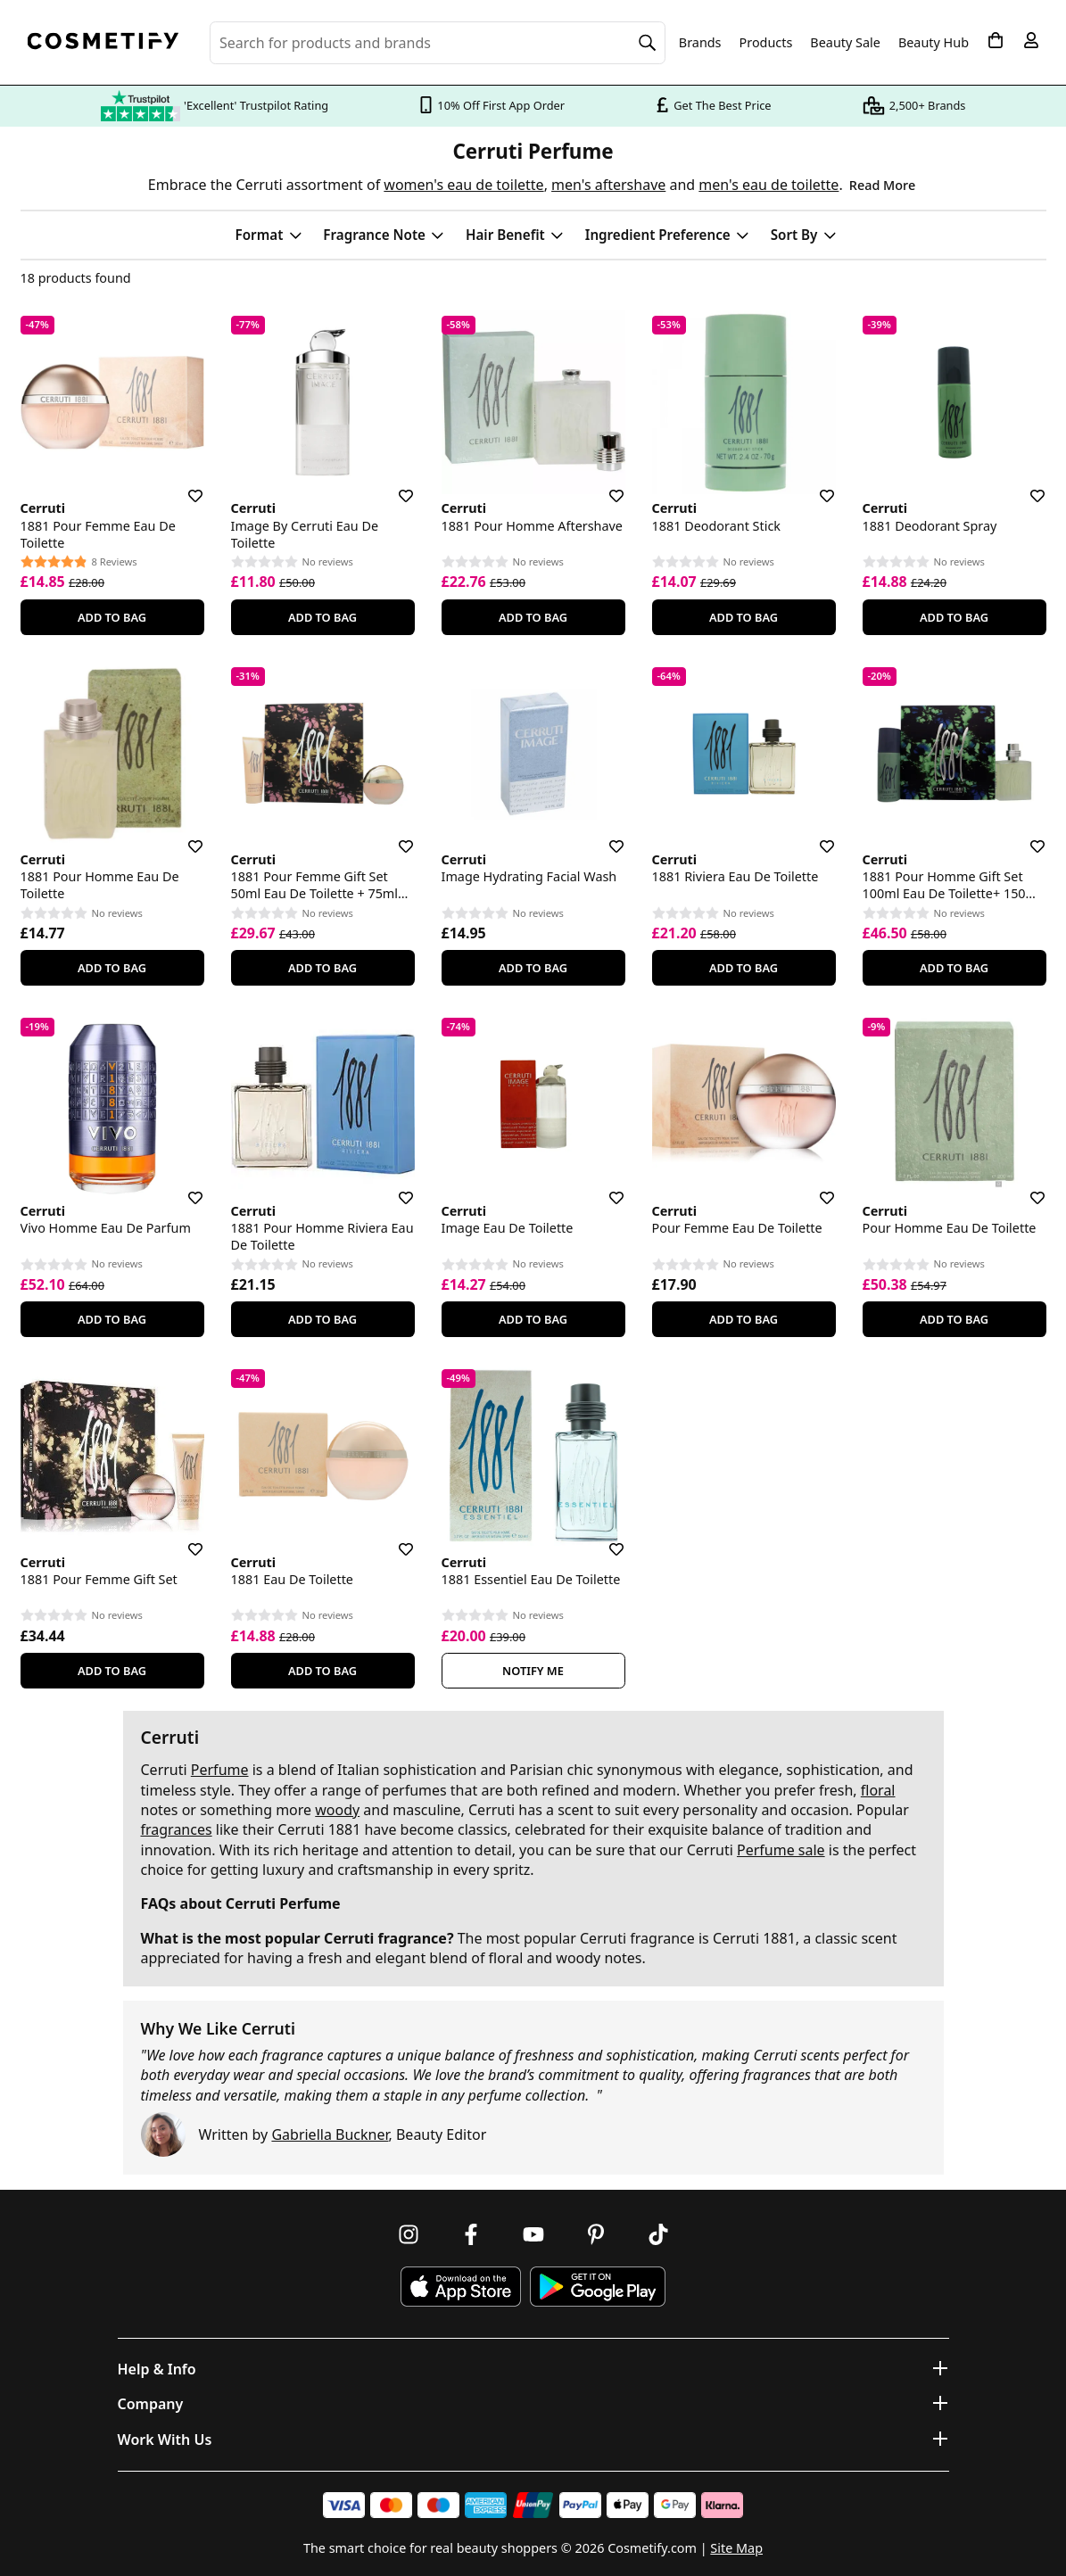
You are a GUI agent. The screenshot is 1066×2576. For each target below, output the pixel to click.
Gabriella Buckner (329, 2134)
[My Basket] (995, 40)
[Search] (647, 42)
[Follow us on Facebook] (471, 2234)
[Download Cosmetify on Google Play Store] (597, 2286)
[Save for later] (182, 485)
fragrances (176, 1829)
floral (878, 1790)
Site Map (736, 2547)
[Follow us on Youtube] (533, 2234)
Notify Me (533, 1671)
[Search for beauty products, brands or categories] (437, 42)
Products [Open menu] (766, 42)
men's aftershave (608, 184)
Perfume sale (781, 1850)
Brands (700, 43)
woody (337, 1810)
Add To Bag (112, 617)
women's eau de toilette (463, 184)
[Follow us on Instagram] (408, 2234)
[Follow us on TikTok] (658, 2234)
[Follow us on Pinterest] (596, 2234)
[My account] (1031, 40)
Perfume (220, 1769)
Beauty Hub (933, 43)
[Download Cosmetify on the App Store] (460, 2286)
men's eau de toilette (768, 184)
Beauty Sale (845, 43)
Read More (882, 185)
